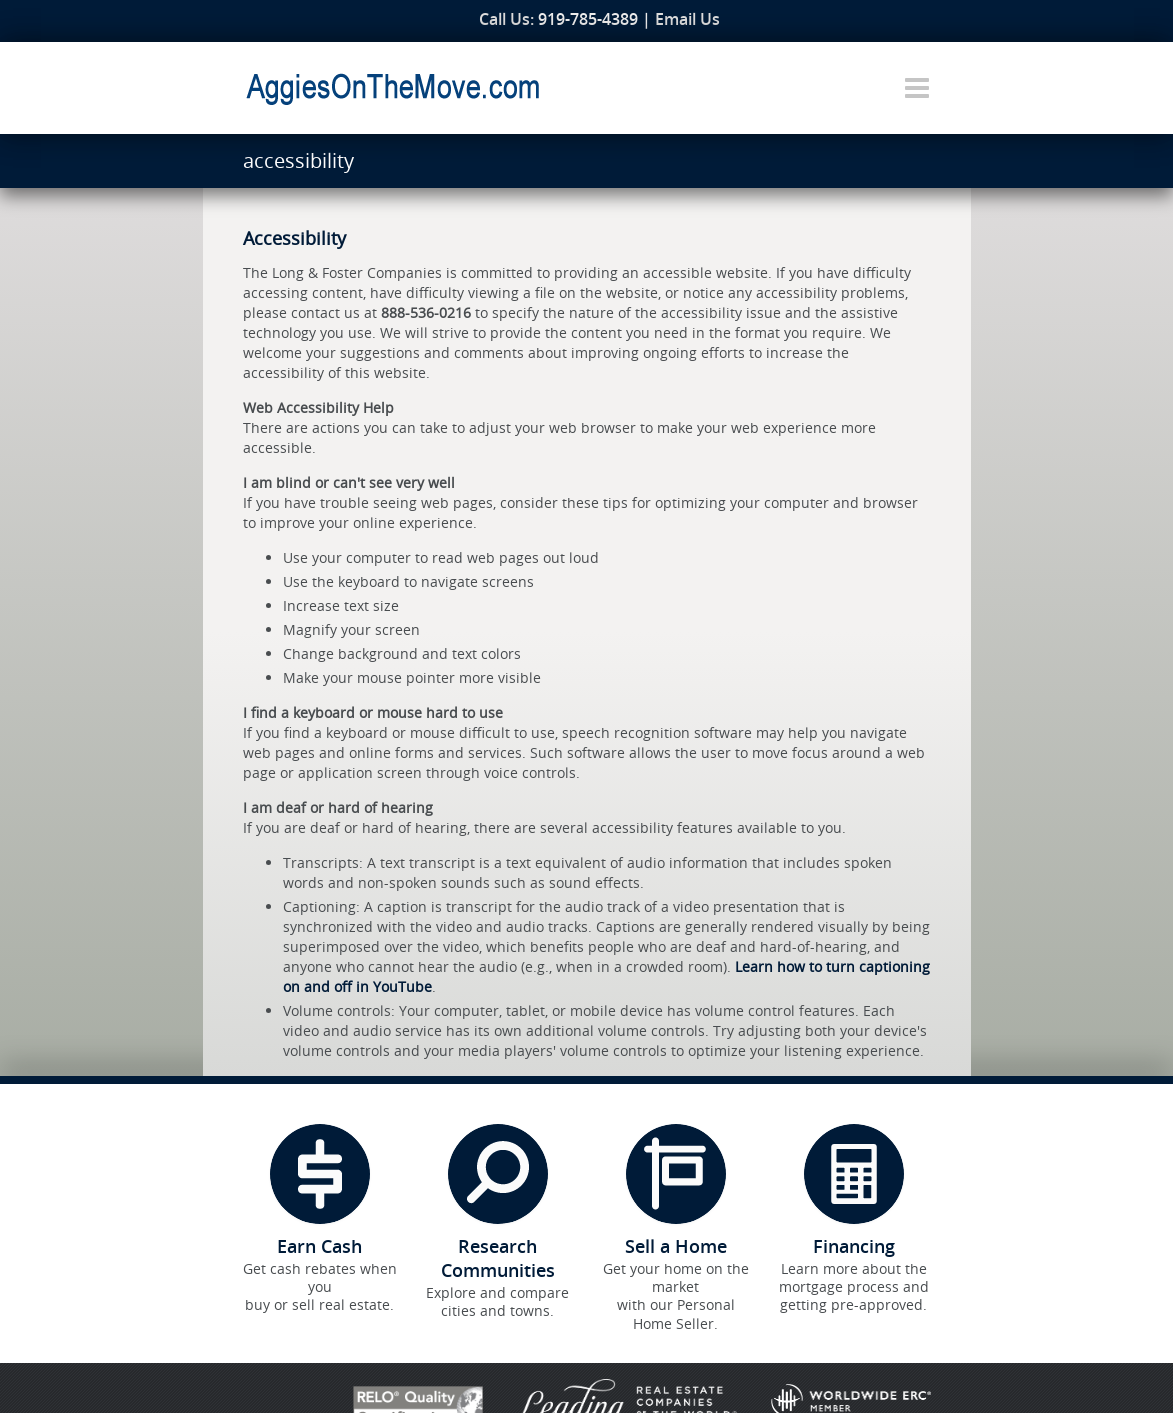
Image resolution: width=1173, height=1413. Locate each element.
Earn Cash (319, 1246)
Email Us (687, 19)
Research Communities (498, 1258)
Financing (854, 1246)
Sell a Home (676, 1246)
